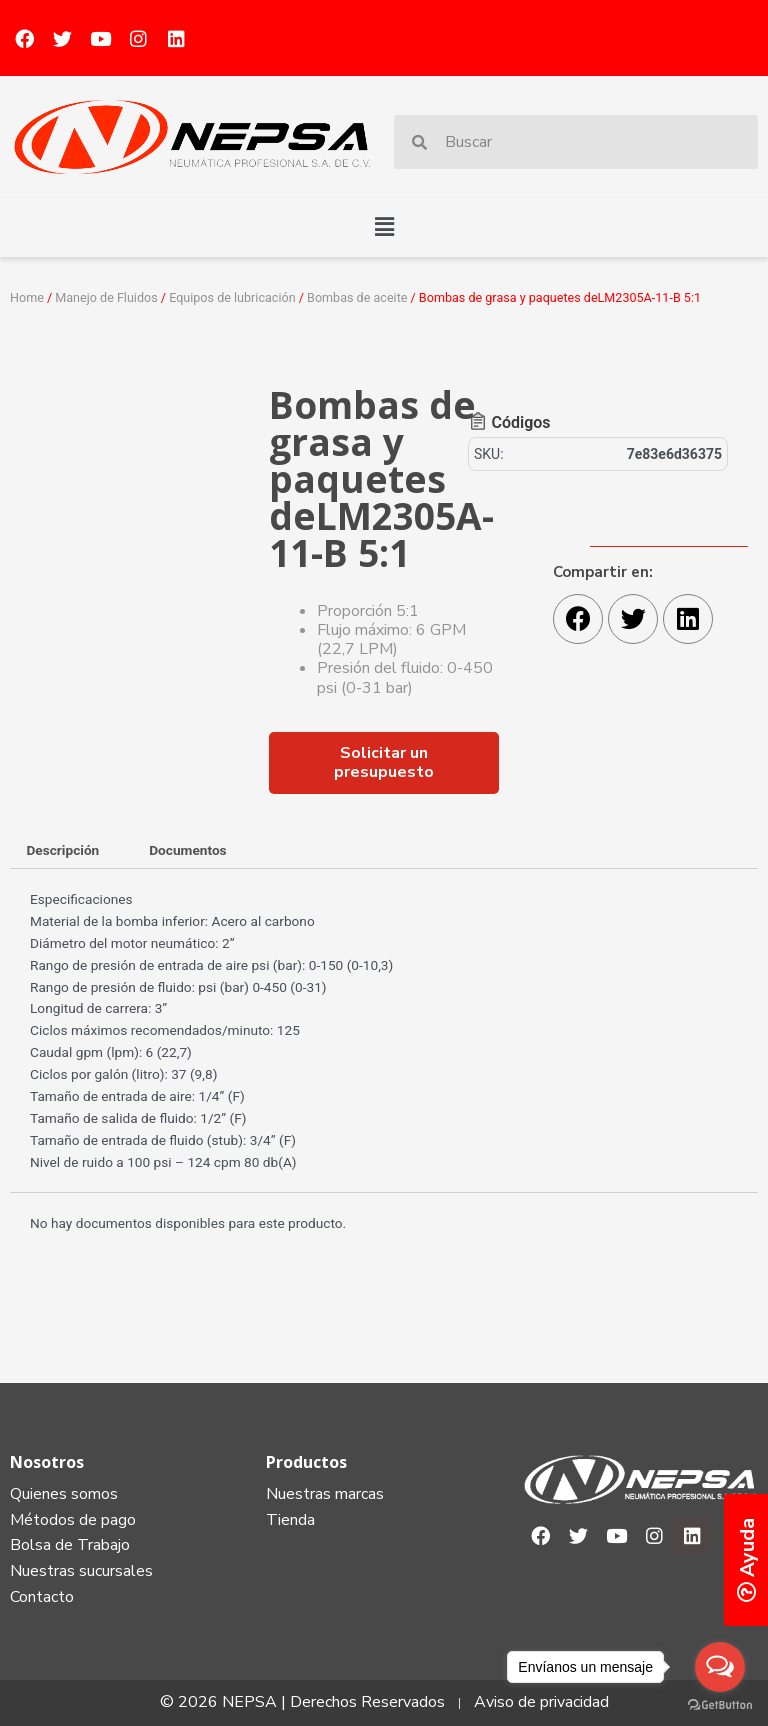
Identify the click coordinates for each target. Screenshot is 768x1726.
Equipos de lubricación (232, 297)
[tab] (63, 852)
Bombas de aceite (357, 297)
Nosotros (47, 1462)
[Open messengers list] (720, 1667)
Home (27, 297)
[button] (384, 227)
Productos (306, 1462)
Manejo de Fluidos (106, 297)
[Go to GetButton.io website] (720, 1705)
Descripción (62, 850)
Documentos (187, 850)
